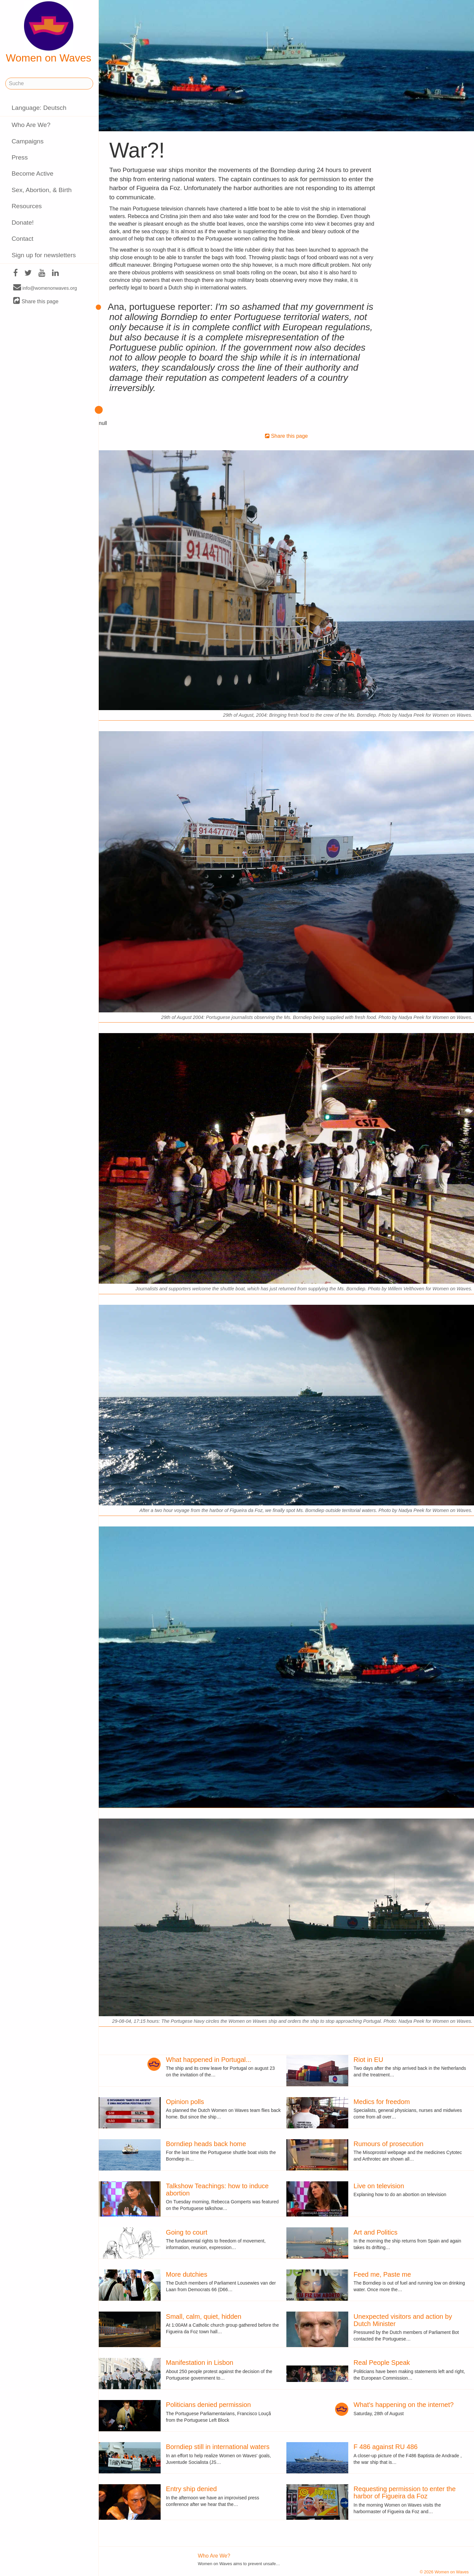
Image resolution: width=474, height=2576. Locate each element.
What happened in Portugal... (208, 2059)
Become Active (32, 173)
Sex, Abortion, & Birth (41, 189)
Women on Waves (49, 32)
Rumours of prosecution (388, 2143)
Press (20, 157)
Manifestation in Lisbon (199, 2362)
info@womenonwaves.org (45, 288)
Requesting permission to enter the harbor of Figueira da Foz (405, 2492)
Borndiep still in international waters (218, 2446)
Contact (22, 238)
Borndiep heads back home (206, 2143)
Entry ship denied (191, 2488)
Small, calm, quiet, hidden (203, 2316)
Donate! (23, 222)
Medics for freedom (382, 2101)
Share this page (36, 301)
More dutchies (186, 2274)
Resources (27, 206)
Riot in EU (368, 2059)
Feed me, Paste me (382, 2274)
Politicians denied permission (208, 2404)
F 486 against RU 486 (386, 2446)
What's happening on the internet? (404, 2404)
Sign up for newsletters (44, 255)
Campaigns (27, 141)
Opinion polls (185, 2101)
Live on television (379, 2186)
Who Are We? (31, 124)
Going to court (186, 2232)
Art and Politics (375, 2232)
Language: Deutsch (39, 107)
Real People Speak (382, 2362)
